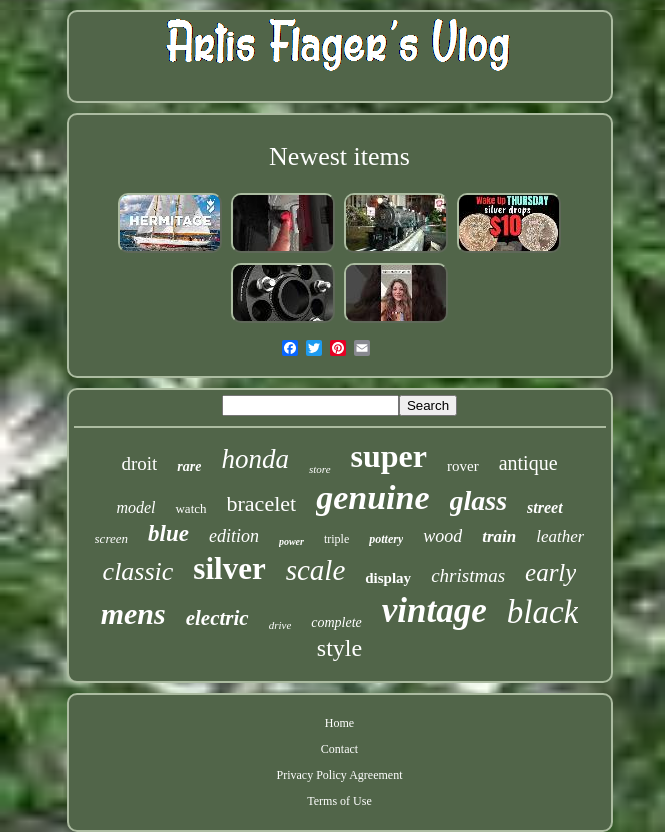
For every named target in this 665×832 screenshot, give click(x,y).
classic (138, 571)
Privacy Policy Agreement (340, 775)
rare (189, 466)
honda (255, 459)
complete (336, 622)
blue (168, 533)
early (550, 572)
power (291, 541)
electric (217, 618)
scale (316, 570)
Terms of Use (339, 801)
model (135, 507)
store (320, 469)
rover (463, 466)
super (389, 456)
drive (280, 625)
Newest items (339, 156)
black (542, 612)
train (499, 536)
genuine (372, 497)
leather (560, 536)
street (545, 507)
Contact (339, 749)
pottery (386, 539)
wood (442, 536)
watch (190, 508)
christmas (468, 575)
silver (229, 568)
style (339, 648)
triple (336, 539)
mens (133, 613)
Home (339, 723)
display (388, 578)
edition (234, 536)
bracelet (262, 503)
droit (139, 463)
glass (479, 500)
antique (528, 463)
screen (111, 538)
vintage (434, 610)
